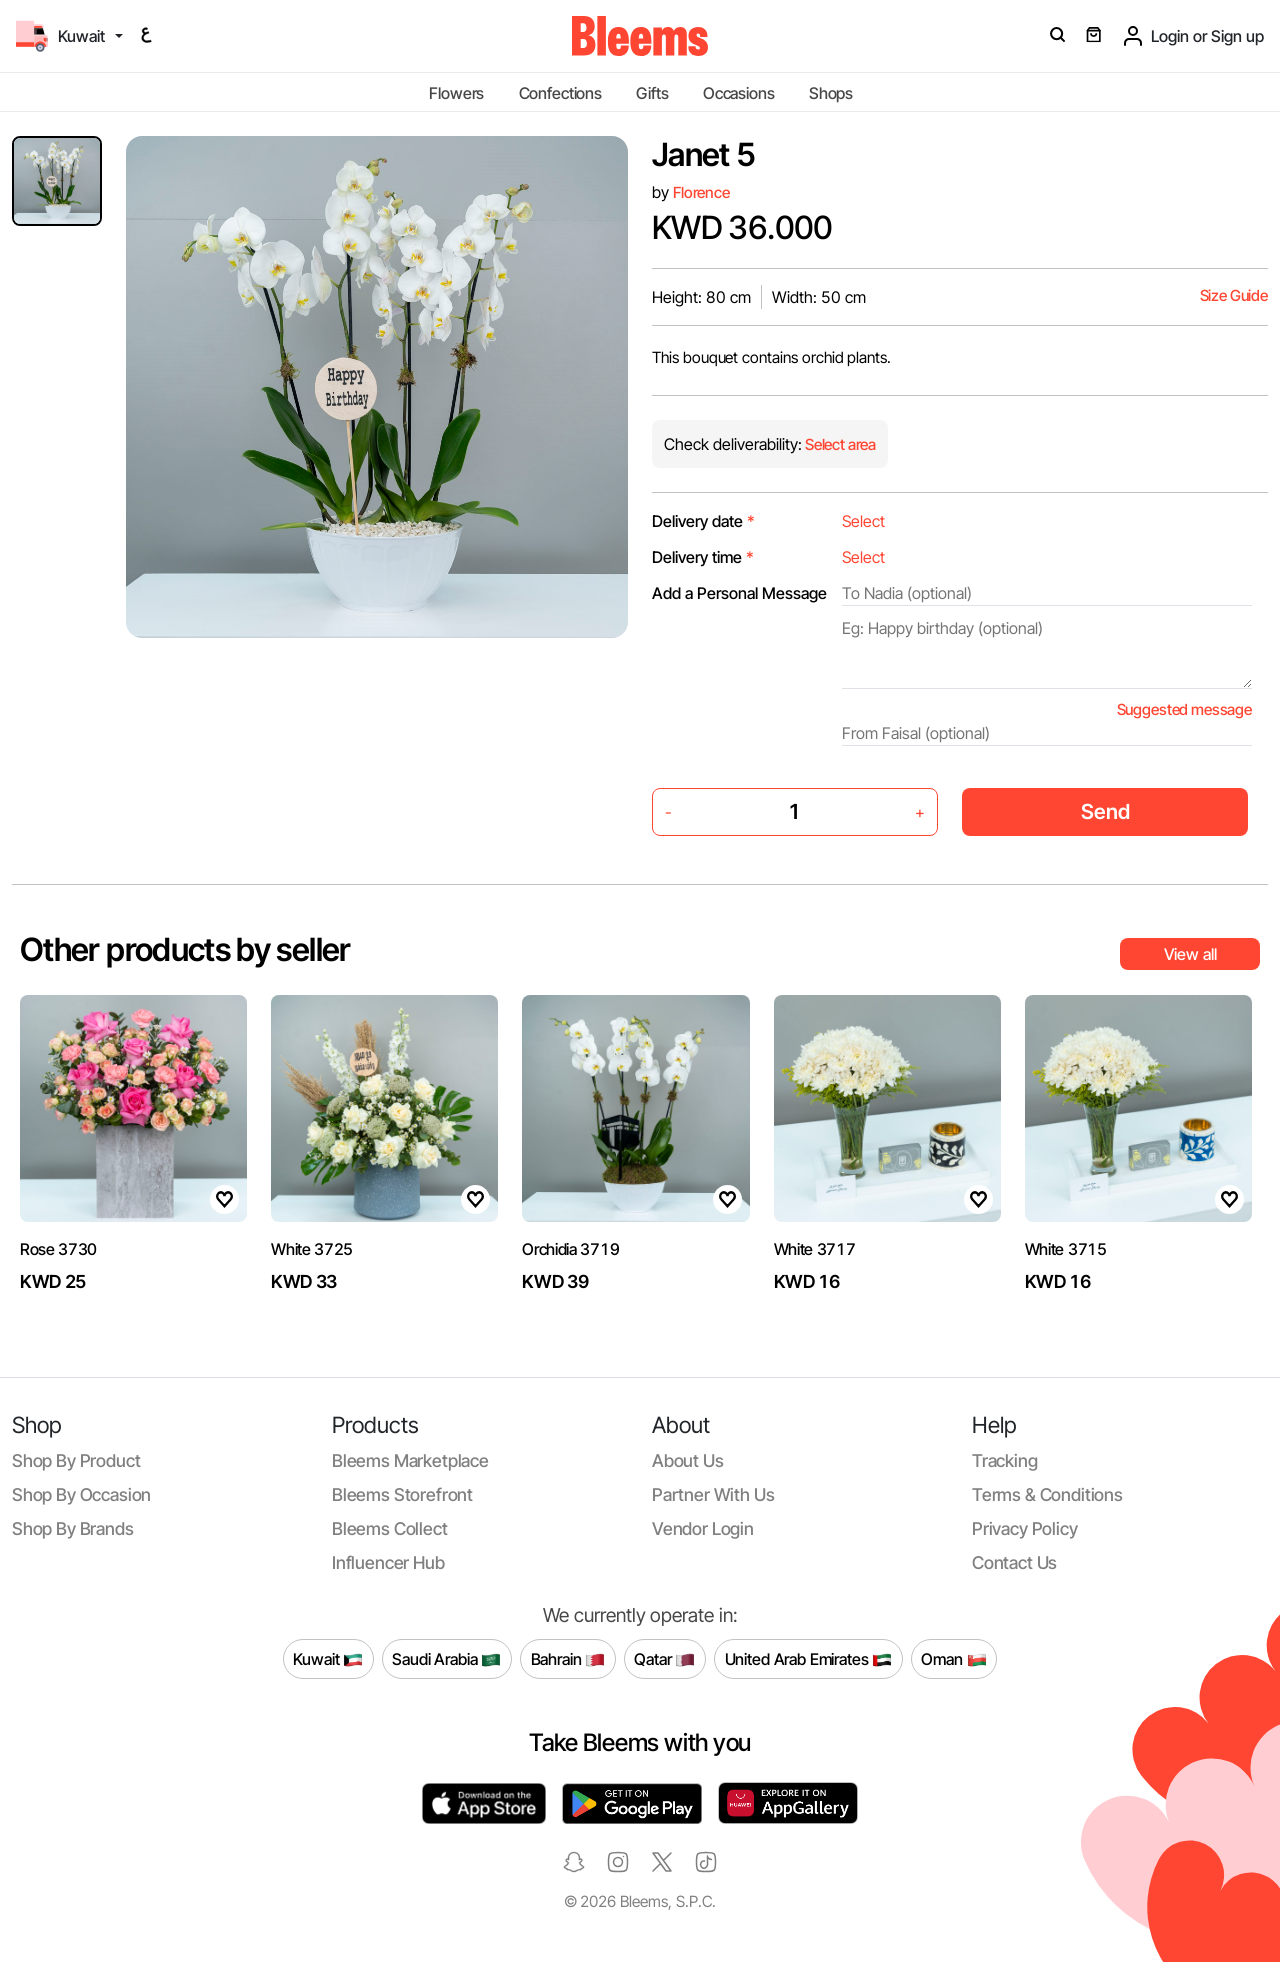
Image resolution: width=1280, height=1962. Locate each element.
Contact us (1014, 1562)
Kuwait (328, 1659)
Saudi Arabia (446, 1659)
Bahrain (568, 1659)
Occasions (739, 93)
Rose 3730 (58, 1249)
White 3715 (1066, 1249)
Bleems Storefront (402, 1494)
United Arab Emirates (809, 1659)
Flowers (456, 93)
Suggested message (1184, 709)
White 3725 (312, 1249)
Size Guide (1234, 295)
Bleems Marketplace (410, 1460)
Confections (560, 93)
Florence (701, 192)
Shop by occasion (81, 1494)
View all (1190, 954)
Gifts (652, 93)
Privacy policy (1025, 1528)
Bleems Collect (390, 1528)
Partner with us (713, 1494)
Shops (831, 93)
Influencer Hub (388, 1562)
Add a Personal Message (739, 593)
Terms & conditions (1047, 1494)
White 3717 (815, 1249)
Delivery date (703, 521)
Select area (839, 444)
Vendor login (703, 1528)
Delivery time (703, 557)
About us (688, 1460)
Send (1105, 811)
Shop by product (76, 1460)
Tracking (1005, 1460)
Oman (953, 1659)
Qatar (664, 1659)
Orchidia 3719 (570, 1249)
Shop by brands (73, 1528)
